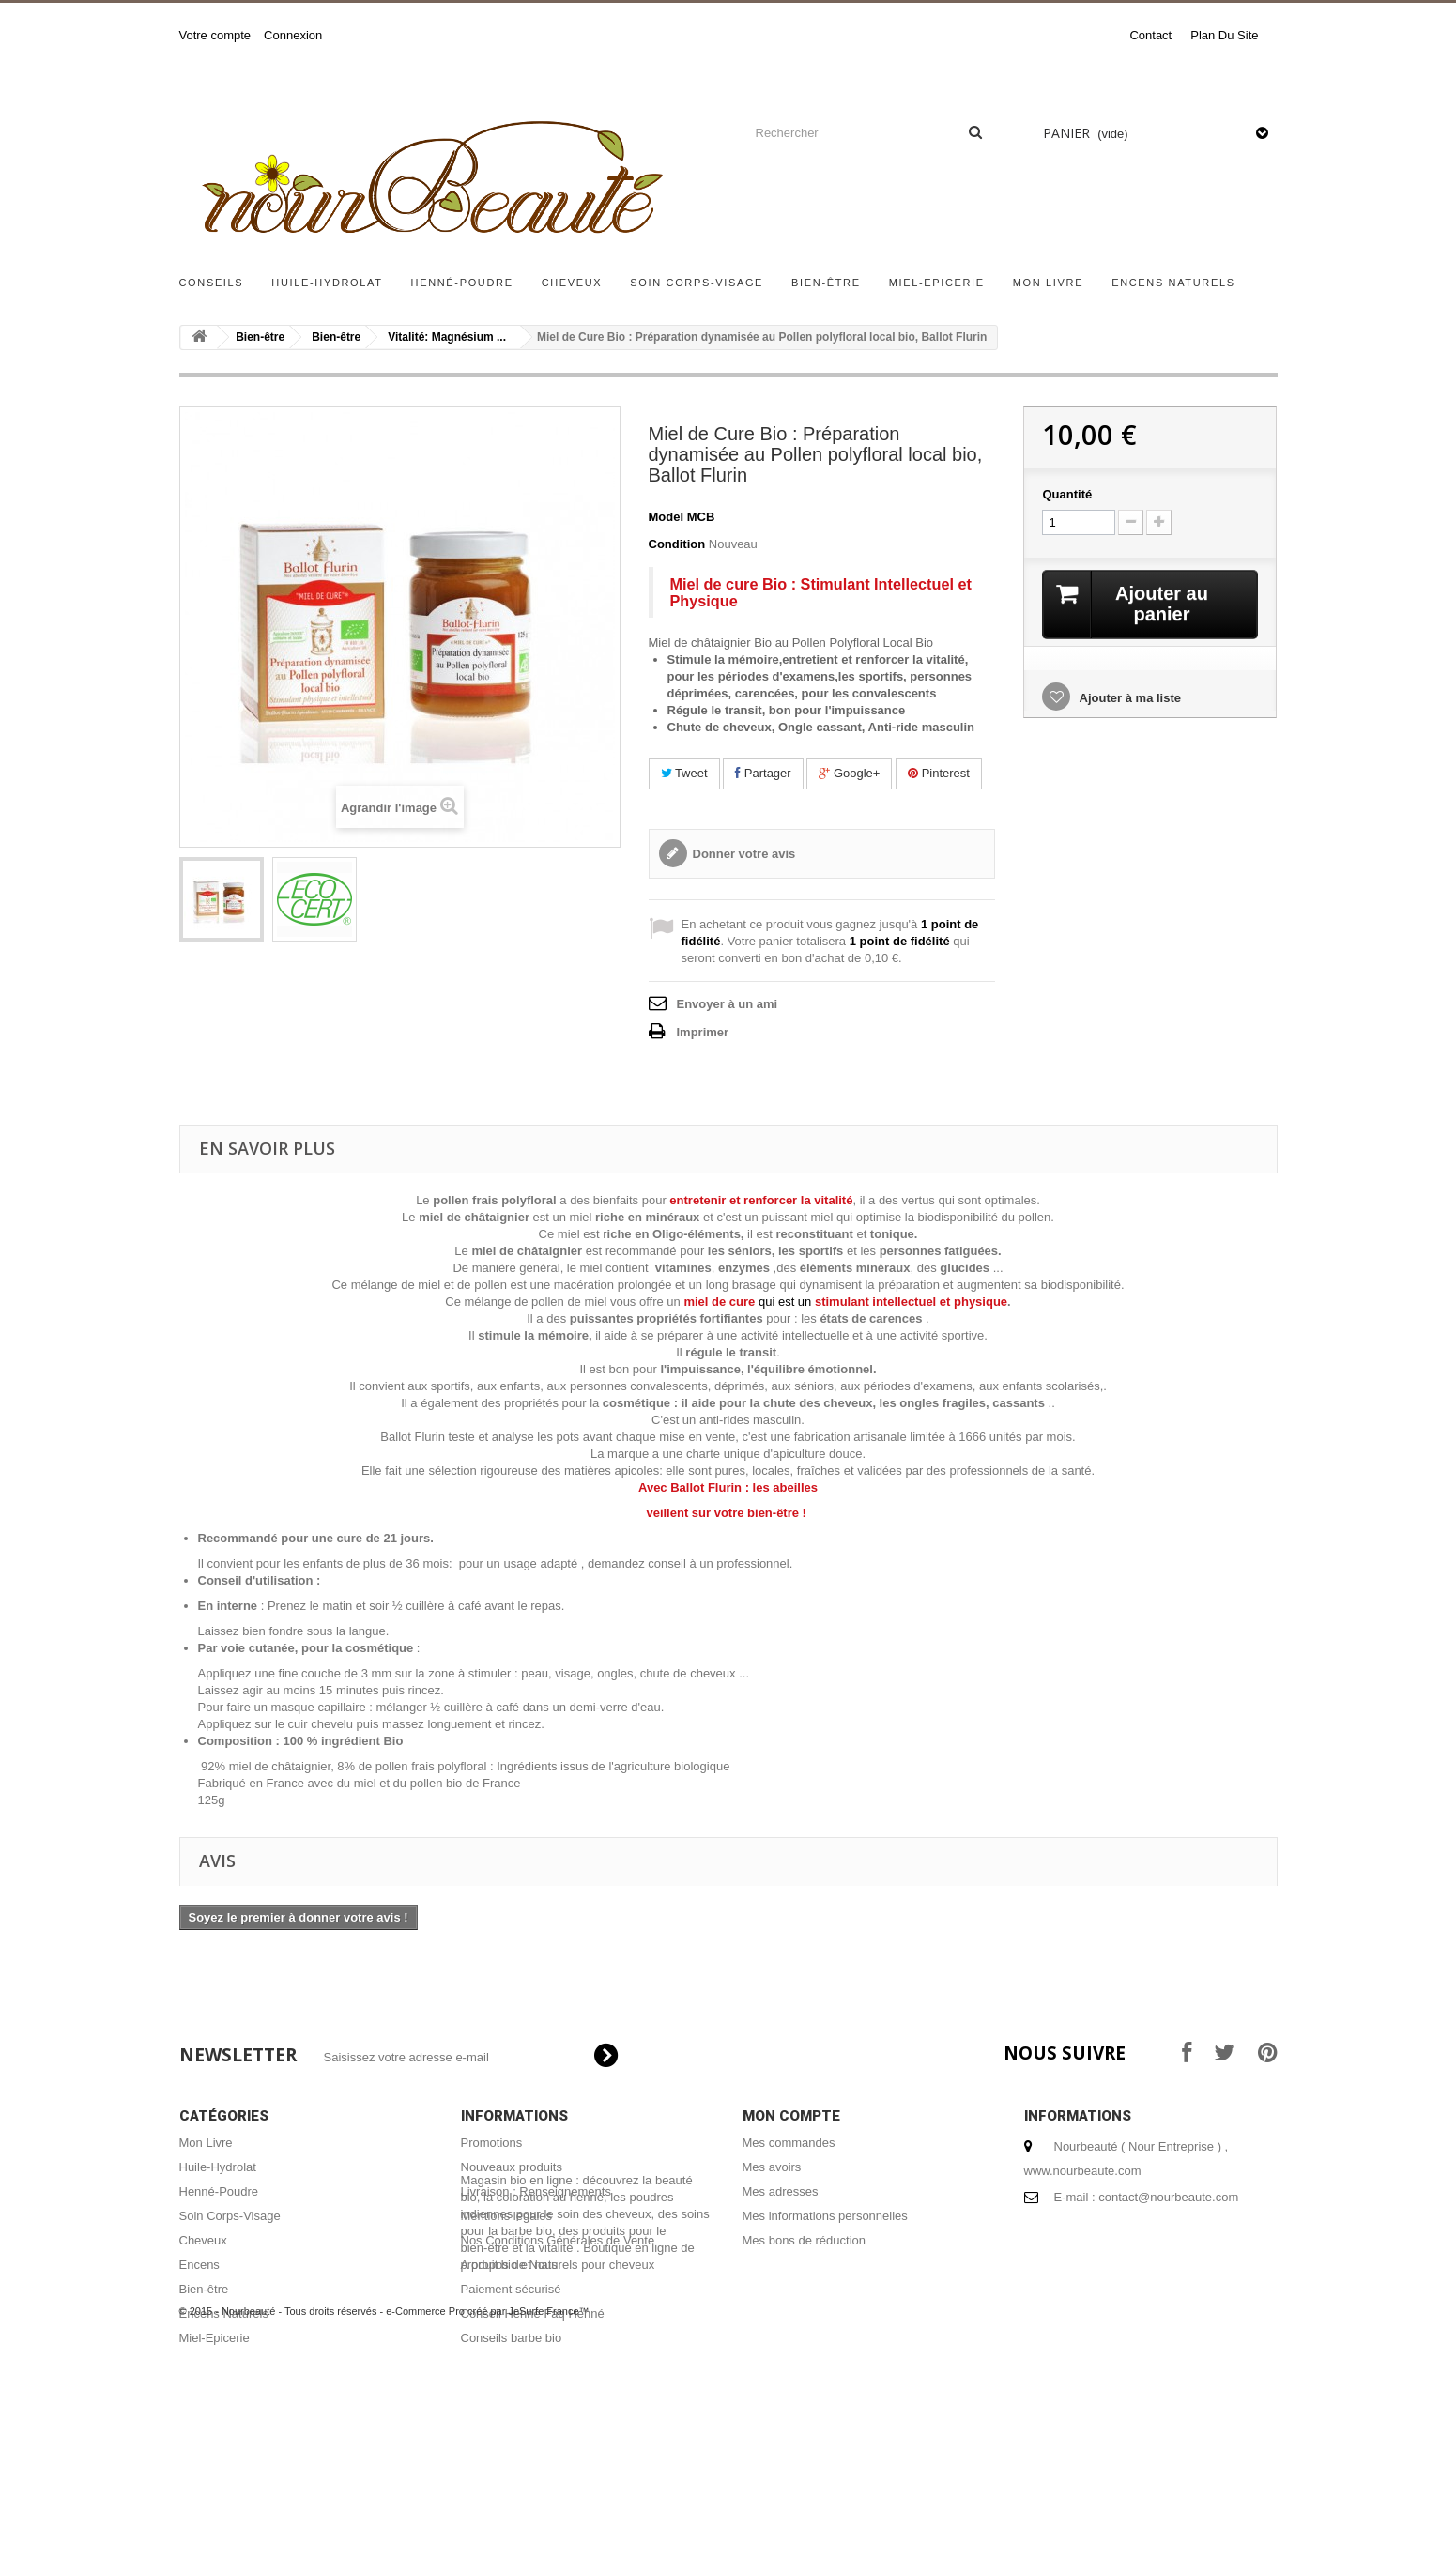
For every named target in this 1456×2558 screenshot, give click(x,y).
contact (1150, 35)
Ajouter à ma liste (1128, 698)
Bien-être (826, 282)
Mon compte (791, 2115)
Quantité (1067, 494)
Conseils (211, 282)
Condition (677, 544)
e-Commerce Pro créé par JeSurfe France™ (487, 2501)
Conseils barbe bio (511, 2338)
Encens (199, 2265)
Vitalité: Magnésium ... (447, 337)
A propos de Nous (509, 2265)
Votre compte (215, 35)
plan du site (1224, 35)
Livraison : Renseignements (536, 2191)
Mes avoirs (772, 2167)
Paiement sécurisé (511, 2289)
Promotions (492, 2143)
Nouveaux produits (511, 2167)
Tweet (684, 773)
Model (666, 517)
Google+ (849, 773)
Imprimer (703, 1032)
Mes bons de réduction (804, 2240)
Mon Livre (1048, 282)
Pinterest (939, 773)
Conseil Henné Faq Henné (533, 2313)
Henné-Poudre (462, 282)
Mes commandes (789, 2143)
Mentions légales (507, 2216)
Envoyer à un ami (727, 1004)
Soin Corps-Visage (696, 282)
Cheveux (572, 282)
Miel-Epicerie (937, 282)
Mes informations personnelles (825, 2216)
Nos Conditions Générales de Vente (558, 2240)
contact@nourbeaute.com (1168, 2197)
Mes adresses (781, 2191)
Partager (762, 773)
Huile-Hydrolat (326, 282)
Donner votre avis (744, 854)
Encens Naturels (1173, 282)
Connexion (293, 35)
